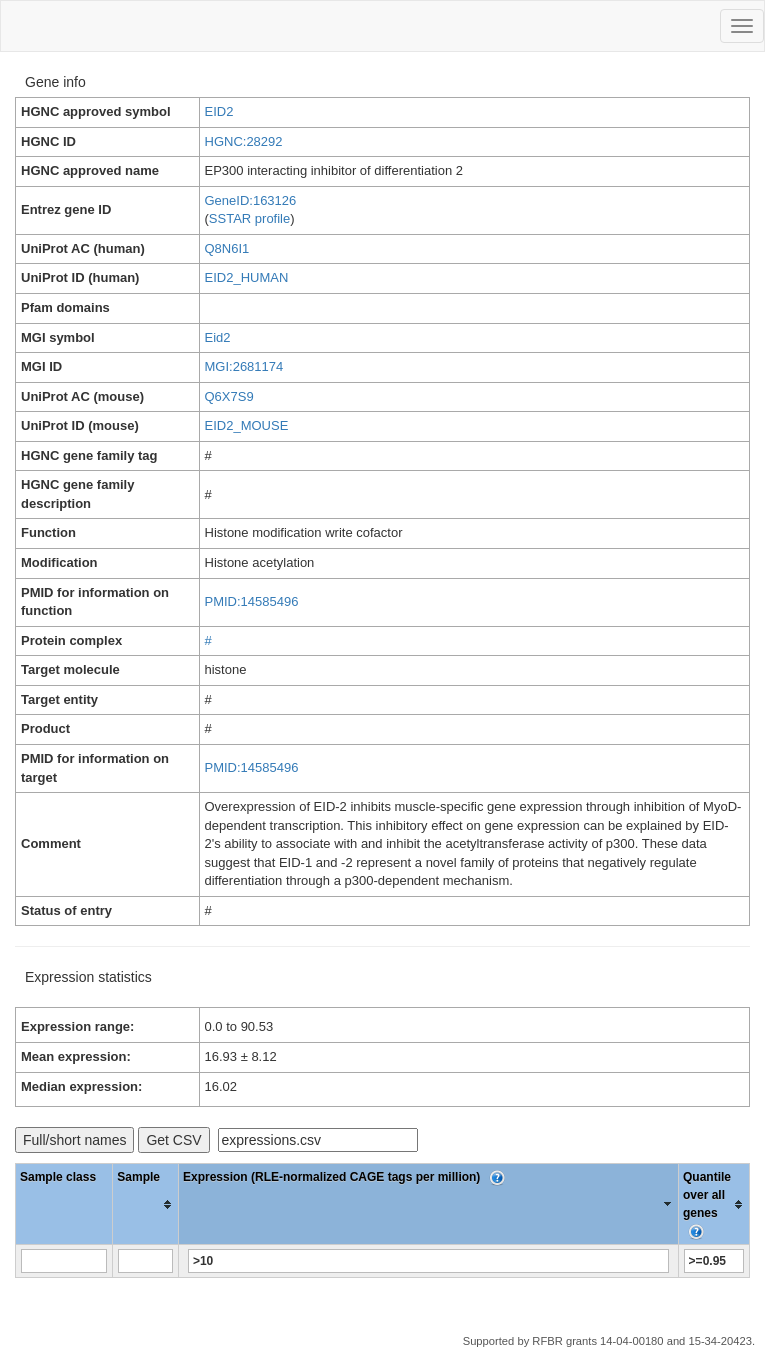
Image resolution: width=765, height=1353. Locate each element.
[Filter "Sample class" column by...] (64, 1261)
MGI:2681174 (244, 366)
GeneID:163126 (251, 200)
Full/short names (74, 1140)
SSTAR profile (249, 218)
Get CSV (173, 1140)
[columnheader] (146, 1204)
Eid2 (218, 337)
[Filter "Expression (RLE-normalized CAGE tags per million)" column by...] (428, 1261)
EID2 (219, 111)
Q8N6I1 (227, 248)
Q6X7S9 (229, 396)
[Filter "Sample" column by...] (146, 1261)
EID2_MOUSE (247, 425)
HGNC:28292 (244, 141)
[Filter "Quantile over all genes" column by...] (714, 1261)
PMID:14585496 (252, 601)
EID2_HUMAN (247, 277)
